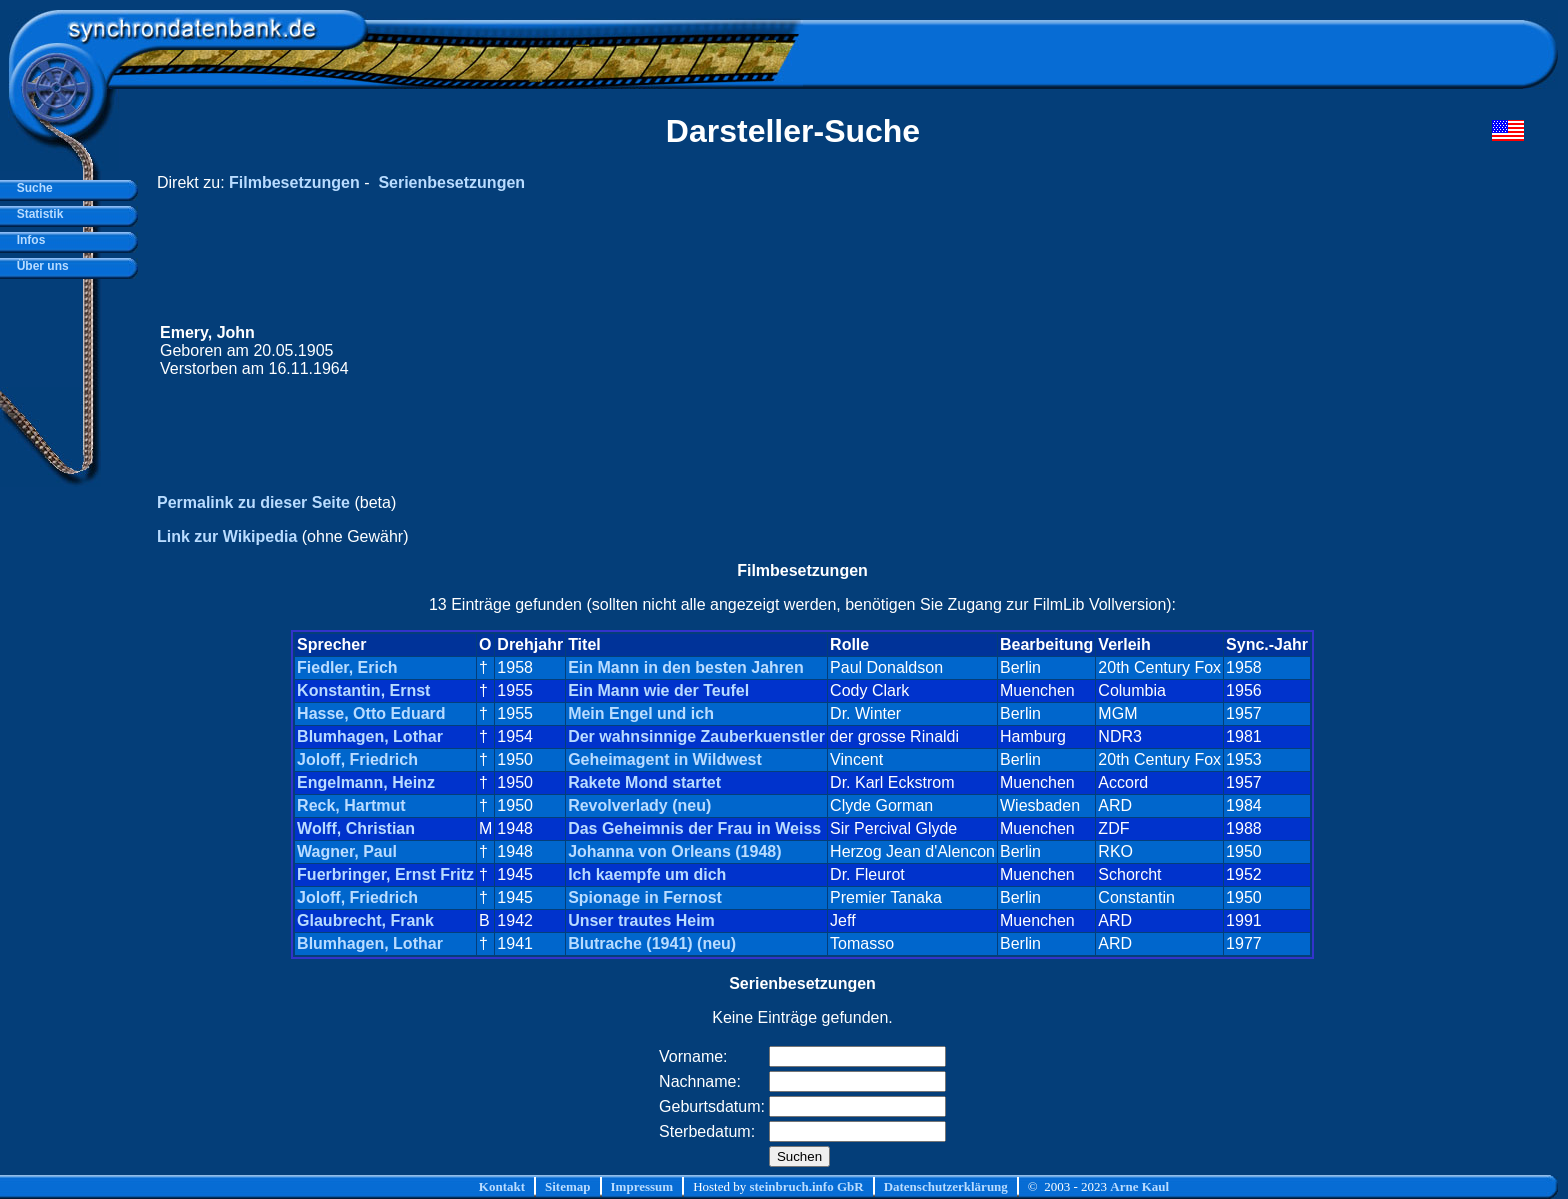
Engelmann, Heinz (366, 782)
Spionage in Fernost (645, 897)
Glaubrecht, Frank (365, 920)
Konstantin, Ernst (363, 690)
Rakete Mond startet (644, 782)
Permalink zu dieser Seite (253, 502)
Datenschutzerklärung (946, 1186)
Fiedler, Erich (347, 667)
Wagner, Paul (347, 851)
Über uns (39, 266)
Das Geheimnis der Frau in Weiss (694, 828)
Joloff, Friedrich (357, 759)
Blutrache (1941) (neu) (652, 943)
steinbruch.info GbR (806, 1186)
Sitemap (568, 1186)
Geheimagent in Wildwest (665, 759)
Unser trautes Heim (641, 920)
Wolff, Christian (356, 828)
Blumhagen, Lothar (370, 736)
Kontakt (502, 1186)
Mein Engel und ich (641, 713)
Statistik (36, 214)
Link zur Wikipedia (227, 536)
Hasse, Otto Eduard (371, 713)
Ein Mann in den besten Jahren (686, 667)
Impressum (642, 1186)
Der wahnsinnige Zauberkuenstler (696, 736)
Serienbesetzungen (451, 182)
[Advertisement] (1145, 351)
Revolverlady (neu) (639, 805)
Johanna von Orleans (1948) (674, 851)
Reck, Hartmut (351, 805)
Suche (31, 188)
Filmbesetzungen (294, 182)
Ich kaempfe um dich (647, 874)
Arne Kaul (1139, 1186)
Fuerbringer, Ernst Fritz (385, 874)
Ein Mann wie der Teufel (658, 690)
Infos (27, 240)
